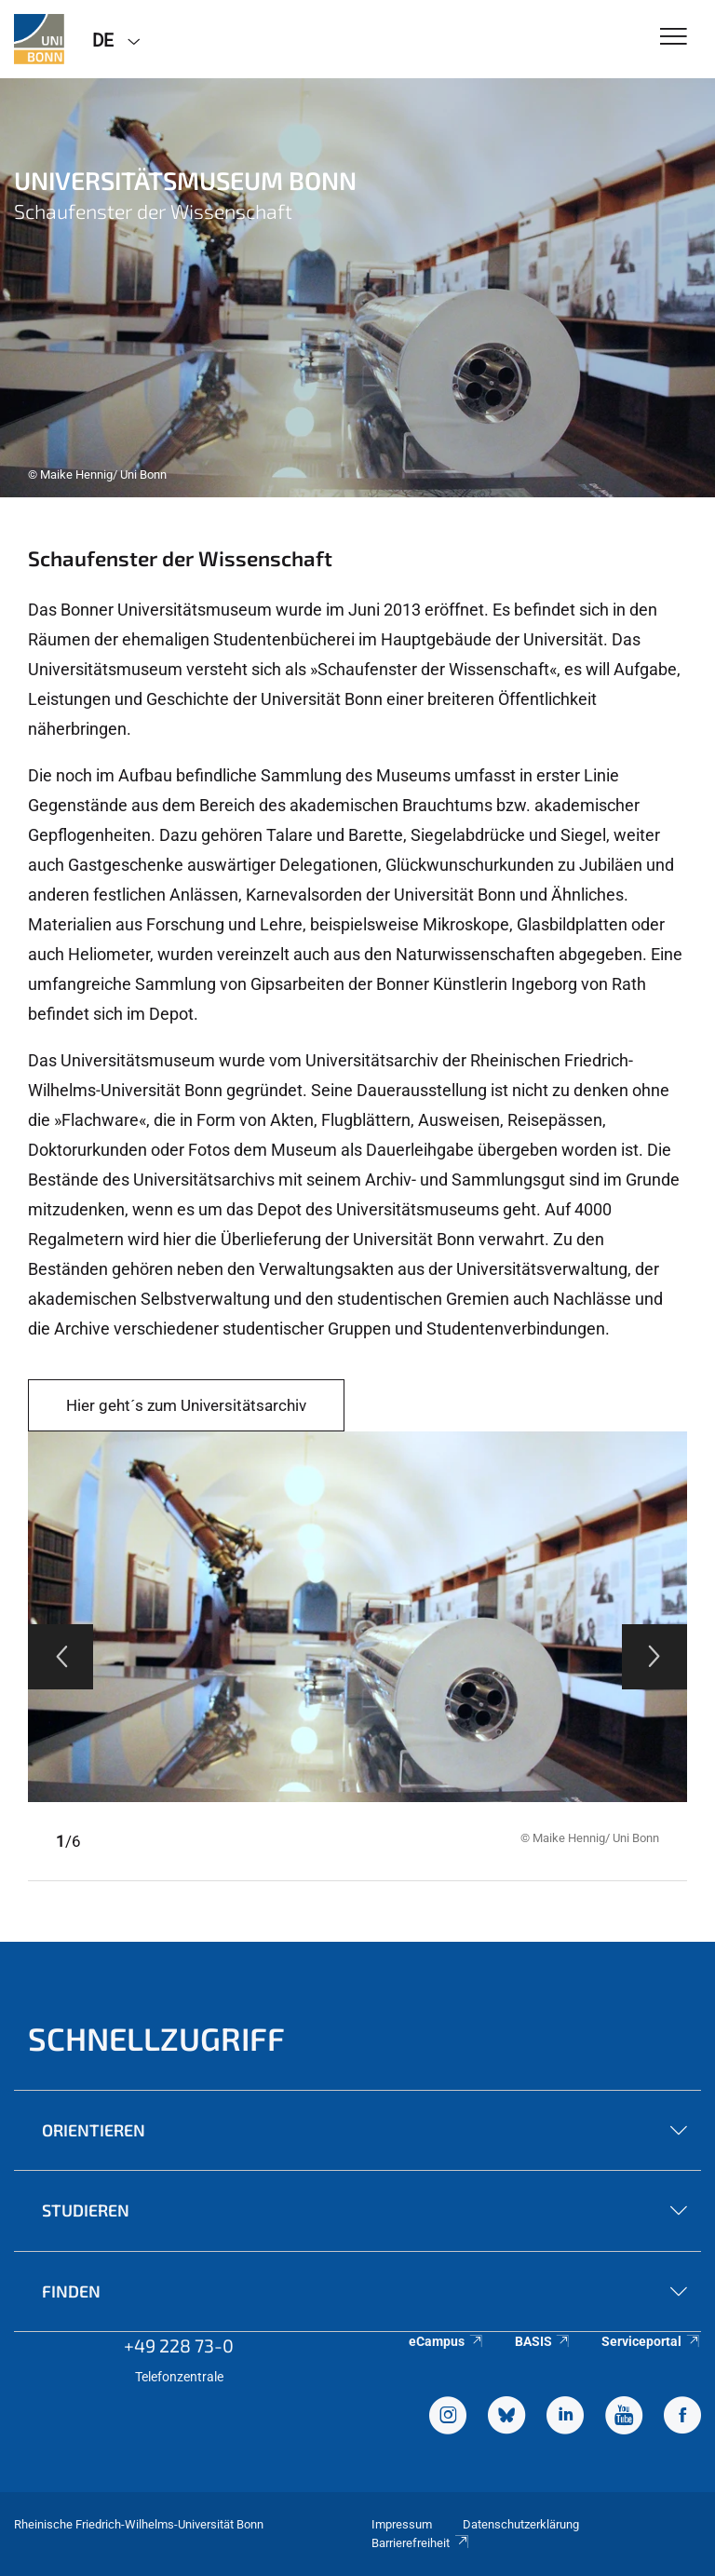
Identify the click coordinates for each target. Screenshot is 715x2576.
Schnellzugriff (156, 2038)
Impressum (401, 2524)
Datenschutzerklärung (521, 2524)
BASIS (543, 2341)
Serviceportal (651, 2341)
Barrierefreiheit (420, 2543)
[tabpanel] (357, 287)
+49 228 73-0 (179, 2345)
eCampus (446, 2341)
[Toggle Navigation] (673, 38)
